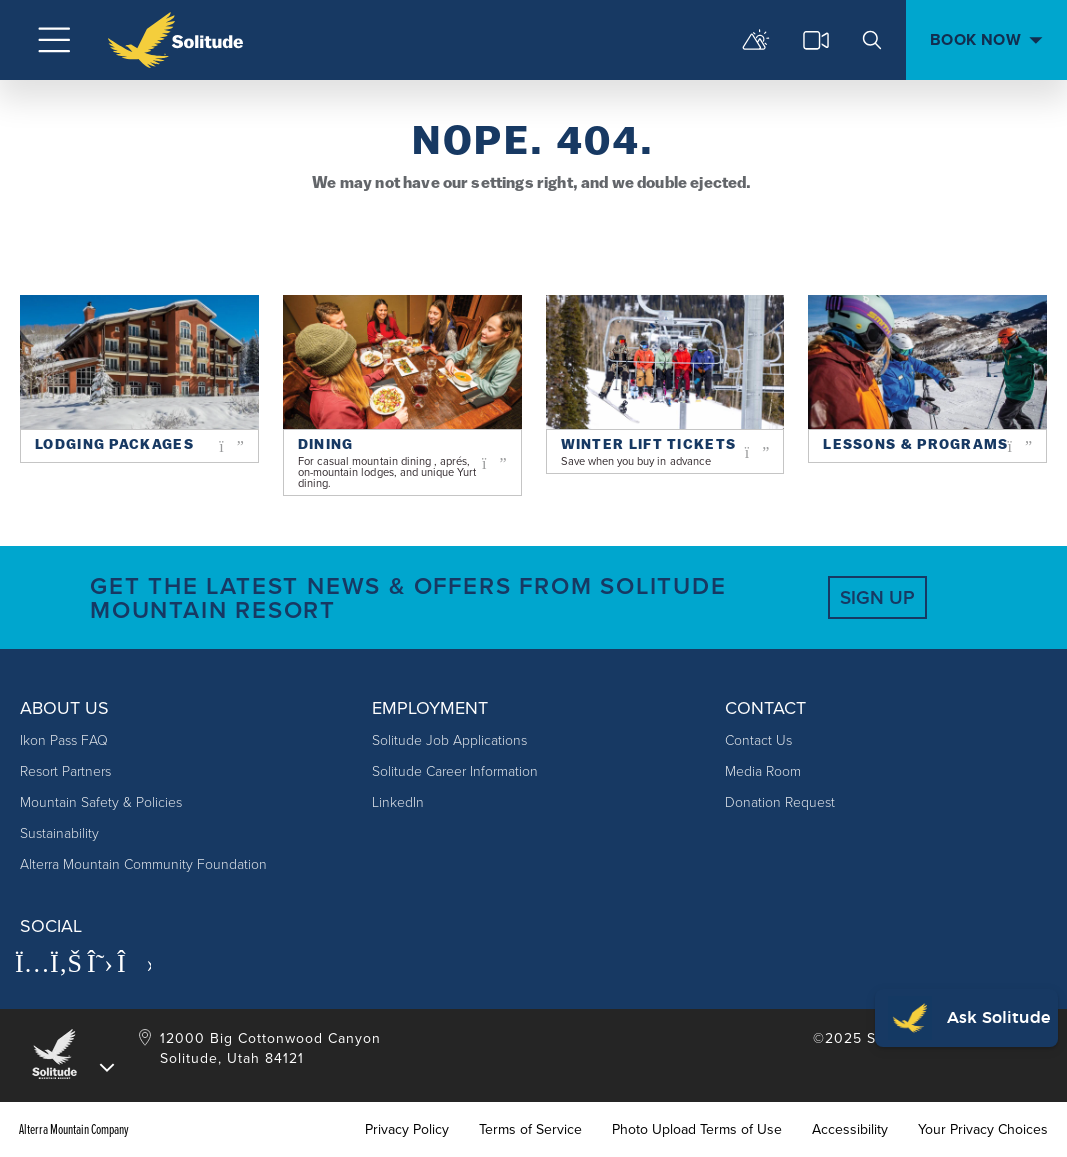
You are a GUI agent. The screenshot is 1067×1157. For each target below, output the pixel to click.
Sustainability (59, 833)
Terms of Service (530, 1130)
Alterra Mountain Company (74, 1130)
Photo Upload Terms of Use (697, 1130)
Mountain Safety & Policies (101, 802)
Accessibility (850, 1130)
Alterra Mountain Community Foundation (143, 864)
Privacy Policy (407, 1130)
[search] (872, 40)
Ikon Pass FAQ (64, 740)
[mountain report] (756, 40)
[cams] (816, 40)
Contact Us (758, 740)
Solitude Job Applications (449, 740)
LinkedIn (398, 802)
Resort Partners (65, 771)
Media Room (763, 771)
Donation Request (780, 802)
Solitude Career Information (455, 771)
